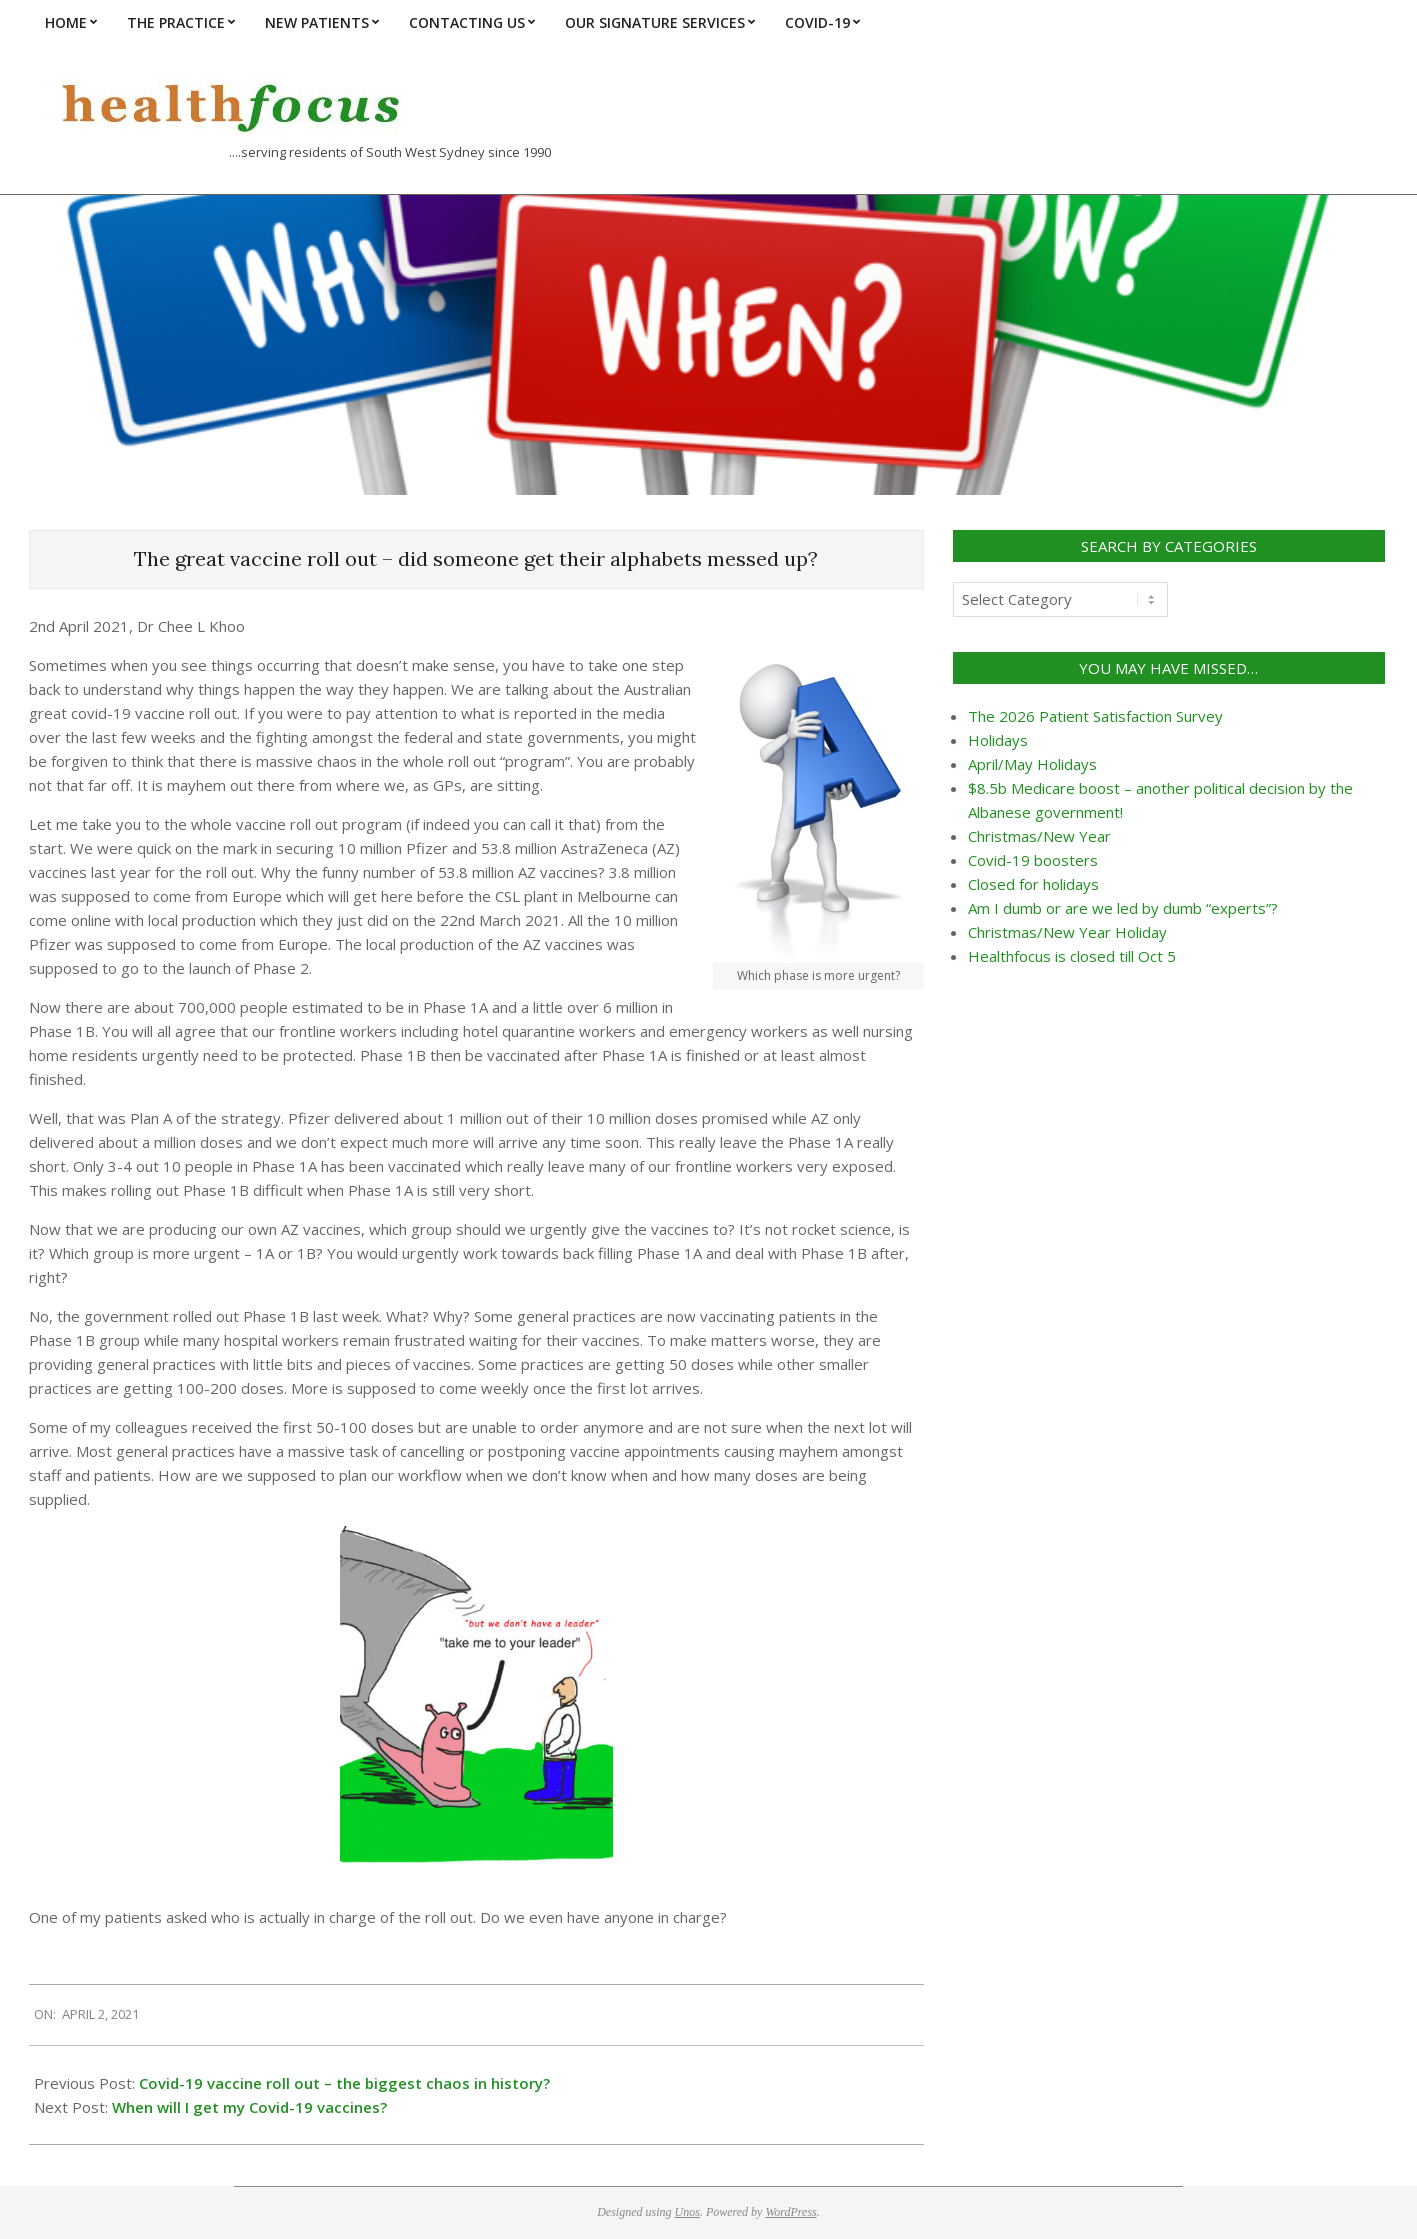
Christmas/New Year (1039, 836)
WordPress (790, 2212)
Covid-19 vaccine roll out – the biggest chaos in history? (344, 2083)
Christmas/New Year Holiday (1067, 932)
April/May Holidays (1032, 764)
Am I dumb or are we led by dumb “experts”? (1123, 908)
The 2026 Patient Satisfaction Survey (1095, 716)
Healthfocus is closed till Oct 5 (1072, 956)
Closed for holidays (1033, 884)
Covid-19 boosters (1033, 860)
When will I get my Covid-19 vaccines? (249, 2107)
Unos (687, 2212)
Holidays (998, 740)
